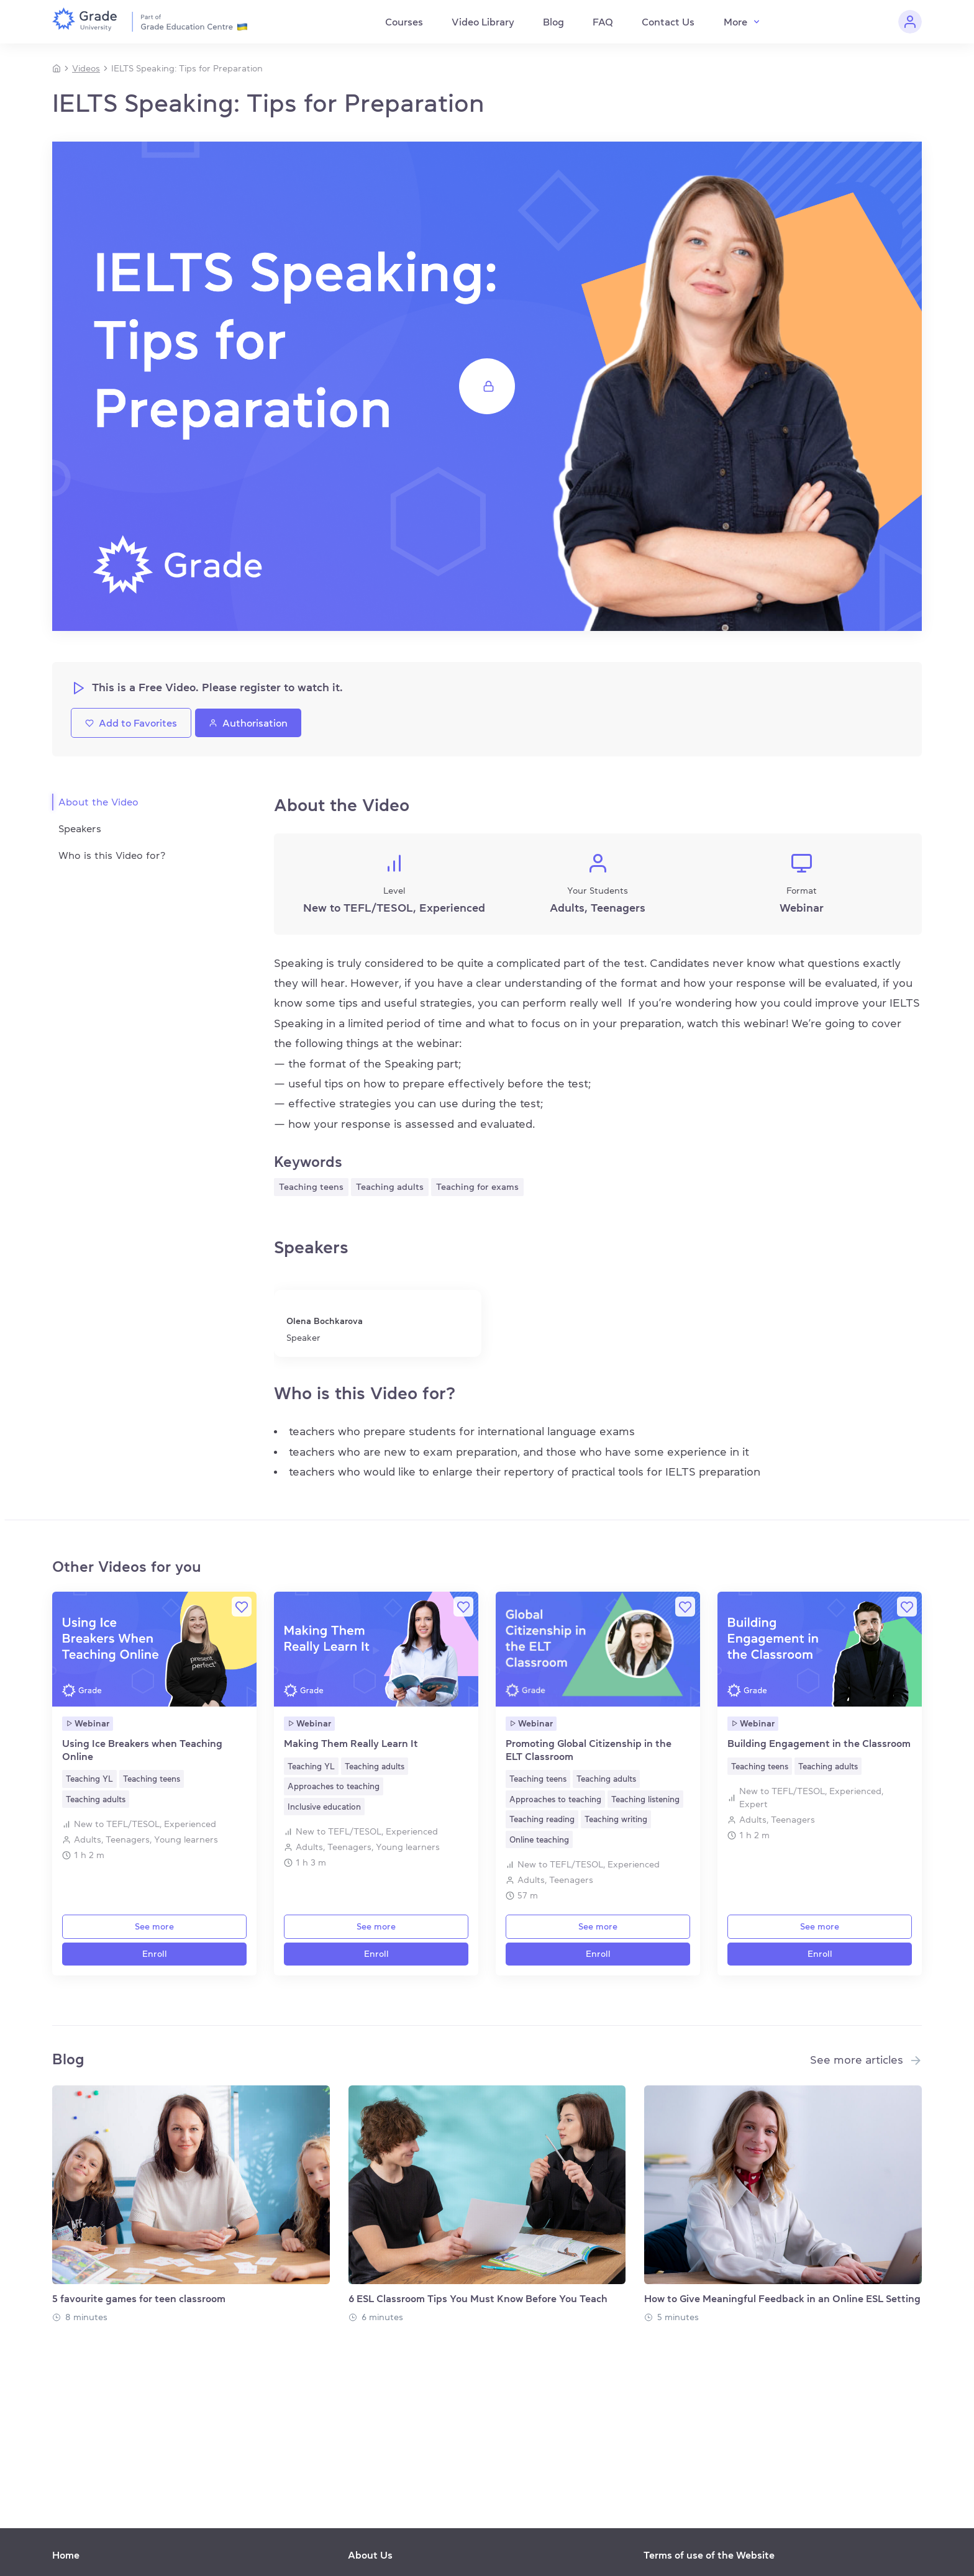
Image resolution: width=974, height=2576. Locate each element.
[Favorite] (242, 1607)
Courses (404, 22)
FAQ (603, 22)
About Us (370, 2555)
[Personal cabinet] (910, 22)
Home (66, 2555)
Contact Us (668, 22)
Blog (553, 22)
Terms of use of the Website (709, 2555)
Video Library (483, 22)
